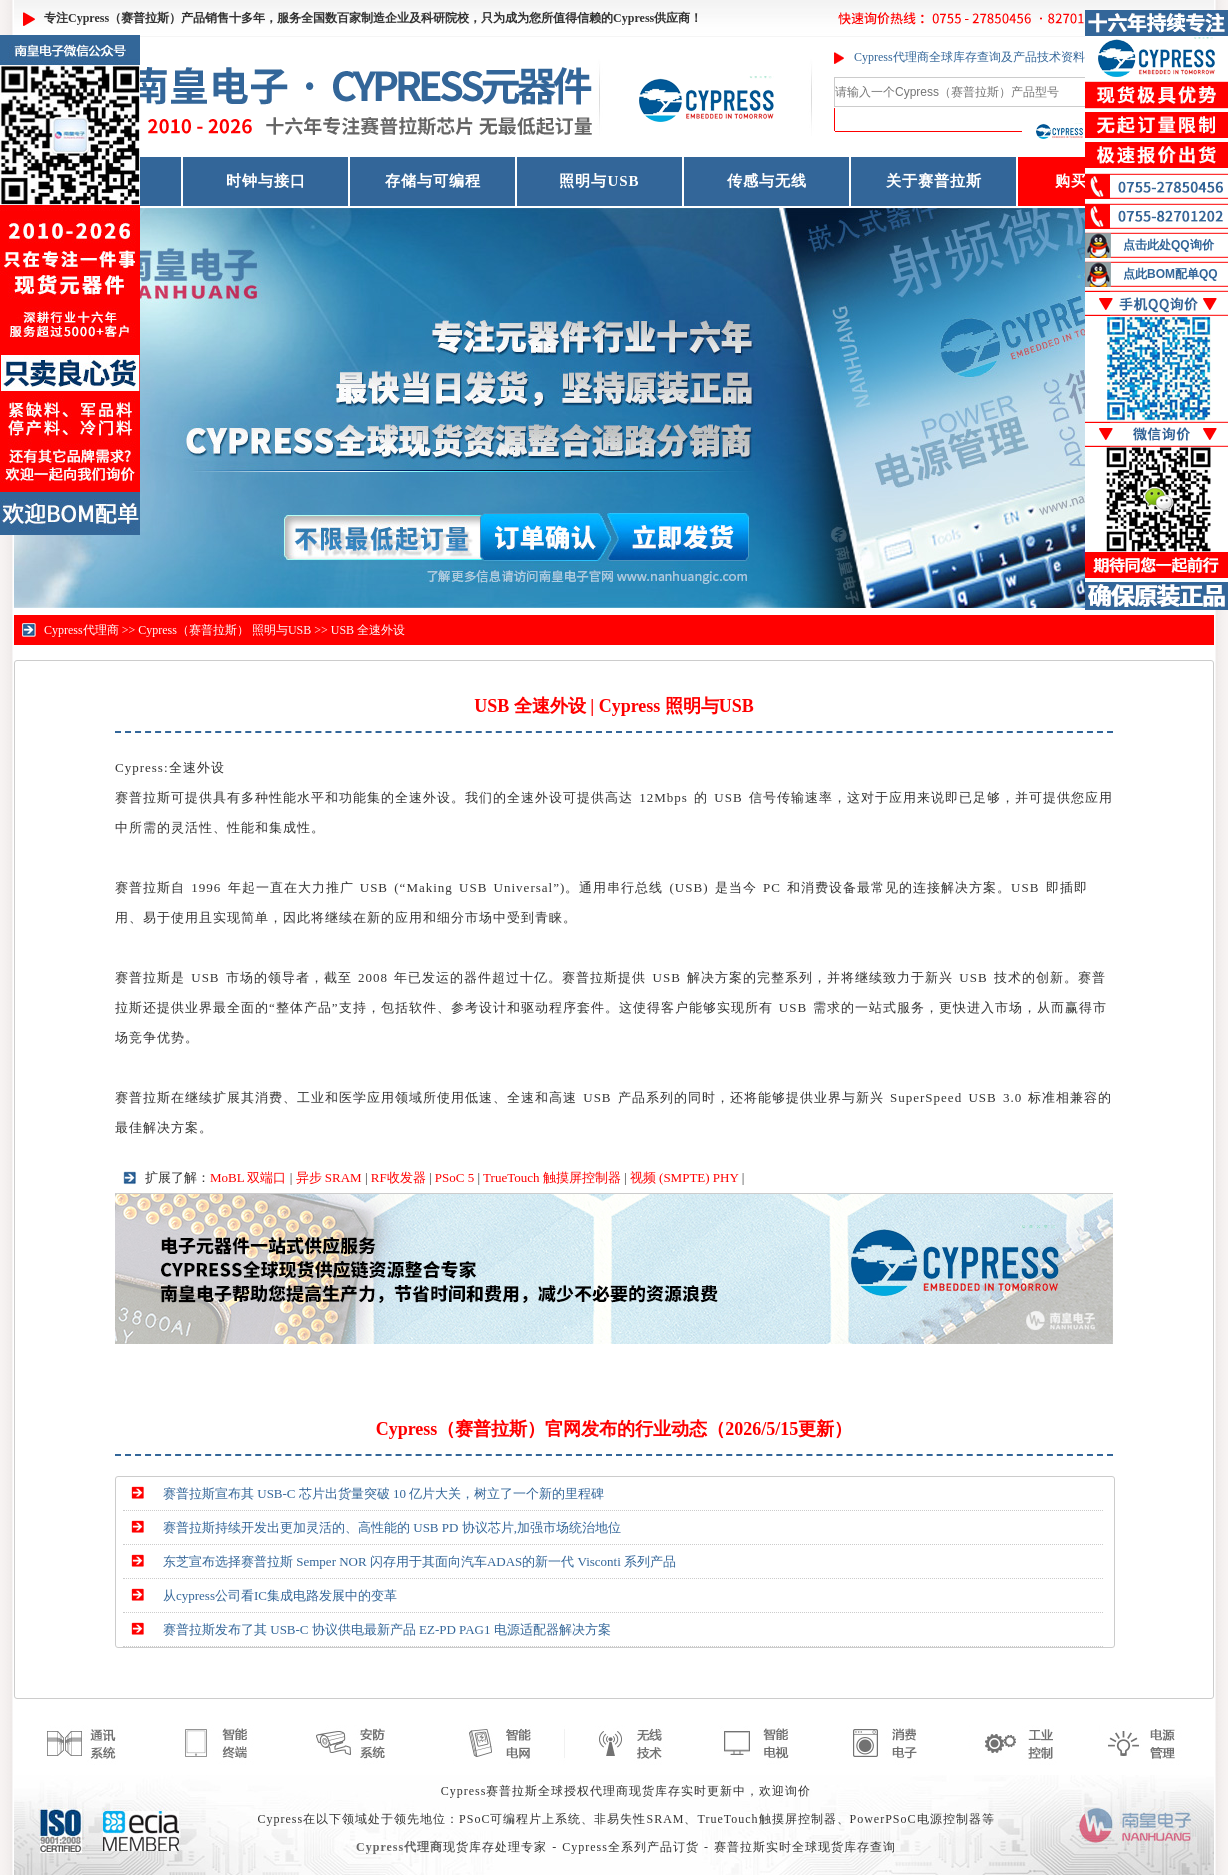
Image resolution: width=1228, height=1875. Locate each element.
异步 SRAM (329, 1177)
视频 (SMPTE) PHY (684, 1177)
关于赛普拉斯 (934, 181)
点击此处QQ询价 (1168, 245)
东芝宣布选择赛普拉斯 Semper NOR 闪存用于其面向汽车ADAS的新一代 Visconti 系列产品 (419, 1561)
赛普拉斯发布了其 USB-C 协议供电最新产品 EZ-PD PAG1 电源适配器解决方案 (387, 1629)
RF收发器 (398, 1177)
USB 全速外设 (368, 630)
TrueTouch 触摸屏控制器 (552, 1177)
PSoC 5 (454, 1177)
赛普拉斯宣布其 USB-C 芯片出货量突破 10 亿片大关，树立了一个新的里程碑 (383, 1493)
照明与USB (599, 181)
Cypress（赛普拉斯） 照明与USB (224, 630)
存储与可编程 (433, 181)
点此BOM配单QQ (1170, 274)
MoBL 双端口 (248, 1177)
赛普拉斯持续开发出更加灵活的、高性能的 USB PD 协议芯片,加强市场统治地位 (392, 1527)
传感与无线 (767, 181)
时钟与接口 (266, 181)
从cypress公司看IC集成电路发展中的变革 (280, 1595)
